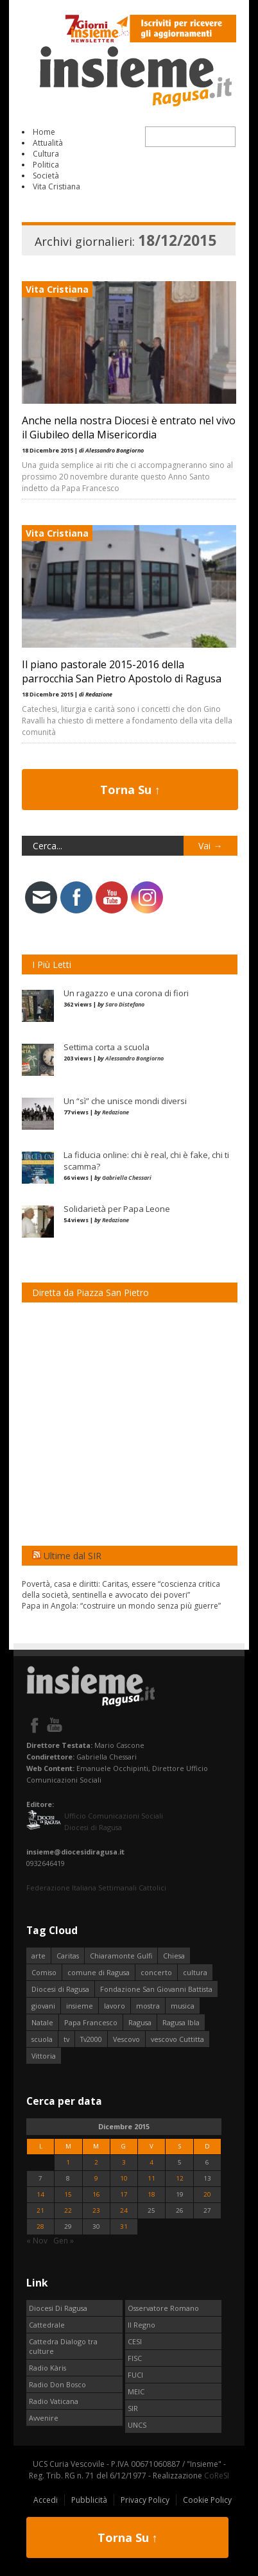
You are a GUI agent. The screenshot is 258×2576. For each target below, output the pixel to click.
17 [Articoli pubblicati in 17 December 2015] (124, 2194)
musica (182, 2005)
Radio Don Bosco (57, 2384)
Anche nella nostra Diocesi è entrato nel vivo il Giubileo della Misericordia (129, 427)
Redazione (115, 1112)
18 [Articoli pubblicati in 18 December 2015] (151, 2194)
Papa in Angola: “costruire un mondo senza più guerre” (121, 1605)
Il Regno (141, 2325)
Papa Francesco (90, 2022)
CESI (135, 2341)
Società (46, 175)
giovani (43, 2005)
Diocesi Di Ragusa (58, 2308)
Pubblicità (89, 2499)
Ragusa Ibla (181, 2022)
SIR (133, 2408)
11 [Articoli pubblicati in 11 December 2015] (151, 2178)
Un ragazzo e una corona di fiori (126, 993)
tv (66, 2039)
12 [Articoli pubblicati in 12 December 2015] (180, 2178)
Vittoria (43, 2056)
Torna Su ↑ (130, 789)
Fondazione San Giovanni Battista (156, 1989)
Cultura (46, 153)
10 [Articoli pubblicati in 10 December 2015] (124, 2178)
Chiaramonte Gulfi (121, 1955)
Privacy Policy (145, 2499)
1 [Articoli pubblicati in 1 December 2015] (68, 2162)
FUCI (135, 2375)
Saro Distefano (124, 1004)
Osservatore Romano (163, 2308)
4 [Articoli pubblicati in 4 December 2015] (151, 2162)
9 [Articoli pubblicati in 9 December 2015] (96, 2178)
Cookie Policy (207, 2499)
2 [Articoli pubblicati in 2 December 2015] (96, 2162)
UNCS (137, 2425)
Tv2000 (91, 2039)
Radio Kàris (47, 2368)
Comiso (43, 1972)
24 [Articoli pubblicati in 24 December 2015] (124, 2210)
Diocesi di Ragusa (60, 1989)
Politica (46, 164)
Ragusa (139, 2022)
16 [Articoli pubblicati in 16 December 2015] (96, 2194)
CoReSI (216, 2475)
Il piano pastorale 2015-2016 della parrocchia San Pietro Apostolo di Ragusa (121, 671)
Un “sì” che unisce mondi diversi (125, 1101)
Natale (42, 2022)
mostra (148, 2005)
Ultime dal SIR (72, 1556)
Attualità (48, 142)
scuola (42, 2039)
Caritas (67, 1955)
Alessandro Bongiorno (134, 1058)
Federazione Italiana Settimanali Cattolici (96, 1887)
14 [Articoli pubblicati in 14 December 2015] (40, 2194)
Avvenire (43, 2418)
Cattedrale (47, 2325)
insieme (79, 2005)
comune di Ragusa (98, 1972)
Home (44, 131)
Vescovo (126, 2039)
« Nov (36, 2240)
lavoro (114, 2005)
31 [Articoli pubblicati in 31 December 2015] (124, 2226)
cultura (195, 1972)
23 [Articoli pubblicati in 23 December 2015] (96, 2210)
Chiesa (174, 1955)
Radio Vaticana (53, 2401)
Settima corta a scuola (107, 1047)
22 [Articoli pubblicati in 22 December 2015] (68, 2210)
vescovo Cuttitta (177, 2039)
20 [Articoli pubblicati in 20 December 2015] (207, 2194)
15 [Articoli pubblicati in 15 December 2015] (68, 2194)
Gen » (63, 2240)
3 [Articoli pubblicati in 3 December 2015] (124, 2162)
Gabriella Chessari (126, 1177)
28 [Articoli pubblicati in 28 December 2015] (40, 2226)
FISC (135, 2358)
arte (38, 1955)
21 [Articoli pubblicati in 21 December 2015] (40, 2210)
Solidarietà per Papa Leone (117, 1209)
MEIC (136, 2391)
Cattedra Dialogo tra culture (63, 2346)
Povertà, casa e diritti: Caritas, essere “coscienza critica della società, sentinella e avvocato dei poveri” (121, 1589)
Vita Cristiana (56, 186)
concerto (156, 1972)
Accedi (45, 2499)
